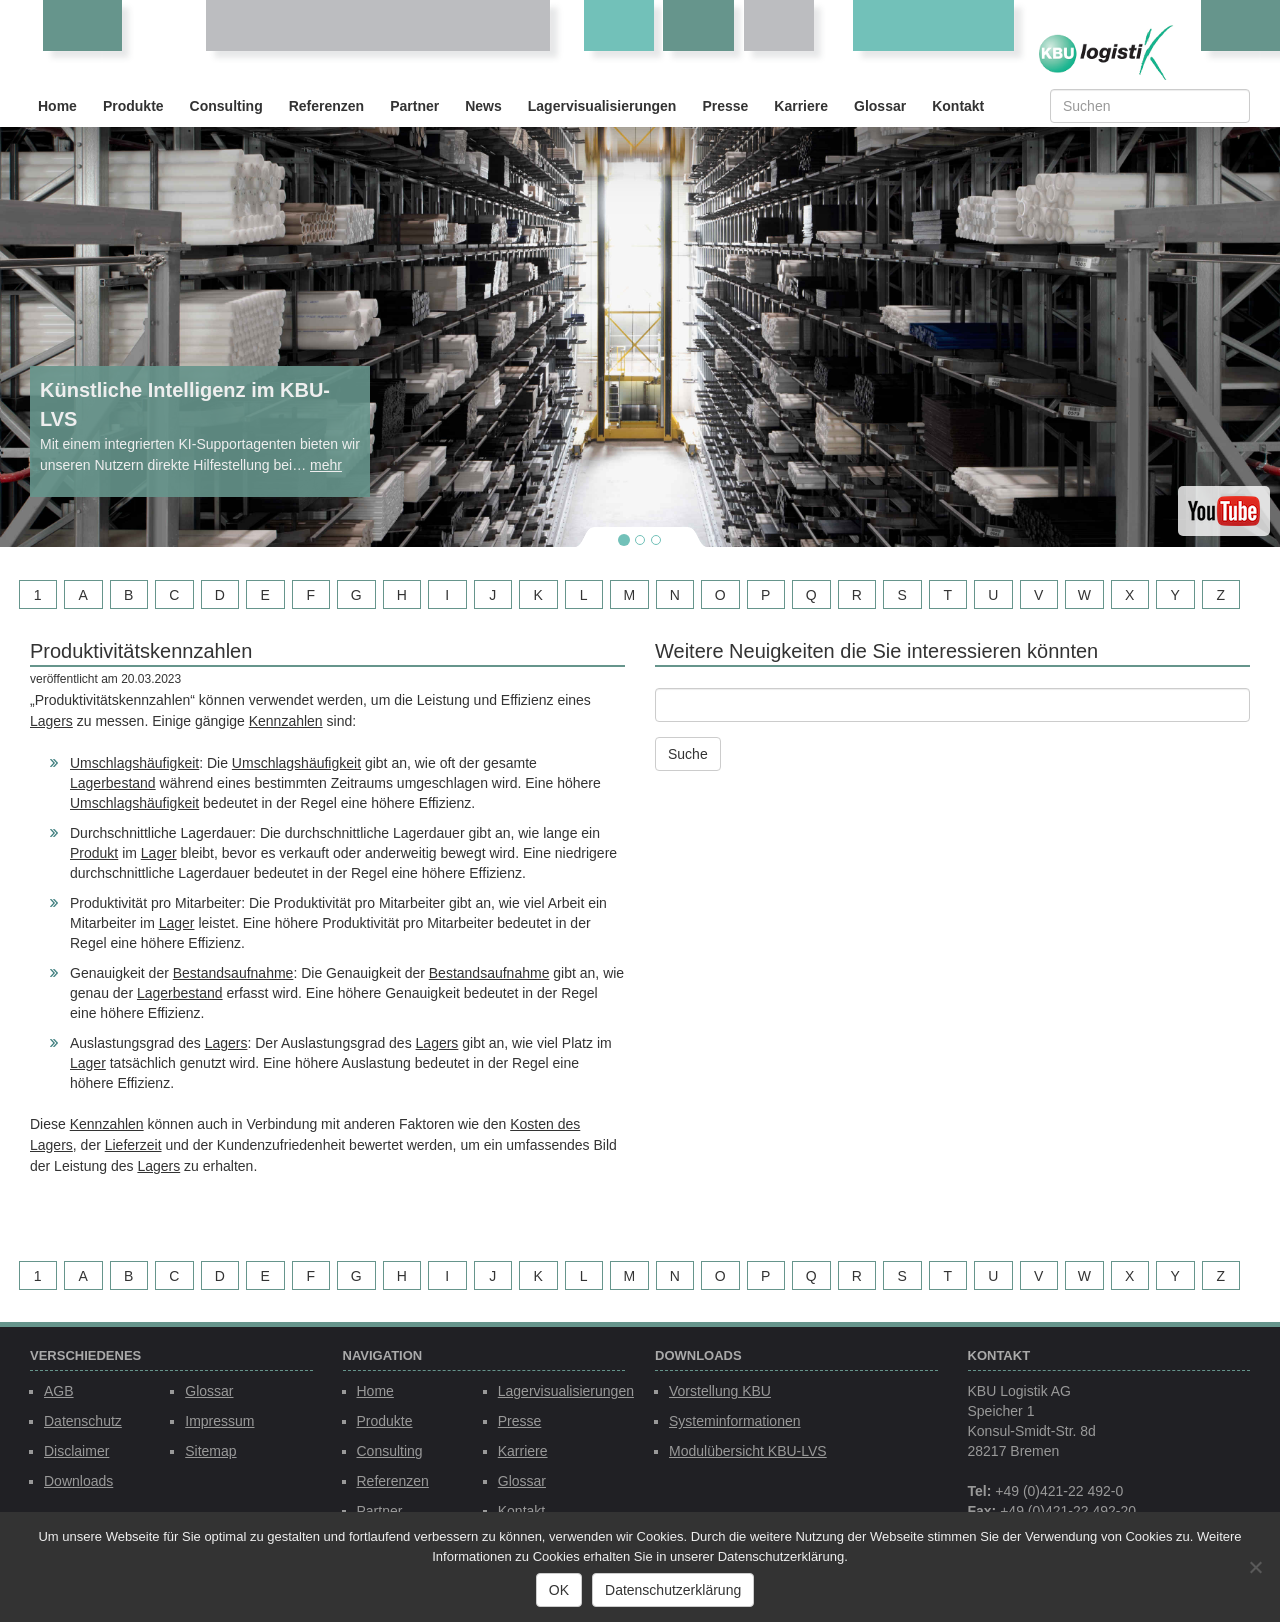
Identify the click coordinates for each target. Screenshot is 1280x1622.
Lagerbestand (113, 783)
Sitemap (210, 1451)
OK (559, 1590)
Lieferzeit (133, 1145)
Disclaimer (76, 1451)
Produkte (133, 106)
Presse (725, 106)
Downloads (78, 1481)
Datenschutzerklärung (673, 1590)
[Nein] (1255, 1567)
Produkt (94, 853)
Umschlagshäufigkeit (134, 763)
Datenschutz (83, 1421)
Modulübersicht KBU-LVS (748, 1451)
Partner (414, 106)
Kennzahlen (286, 721)
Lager (159, 853)
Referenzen (326, 106)
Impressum (219, 1421)
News (483, 106)
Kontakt (958, 106)
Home (57, 106)
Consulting (226, 106)
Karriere (801, 106)
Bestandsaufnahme (233, 973)
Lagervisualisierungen (602, 106)
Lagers (51, 721)
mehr (326, 465)
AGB (59, 1391)
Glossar (880, 106)
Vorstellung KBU (720, 1391)
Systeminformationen (735, 1421)
